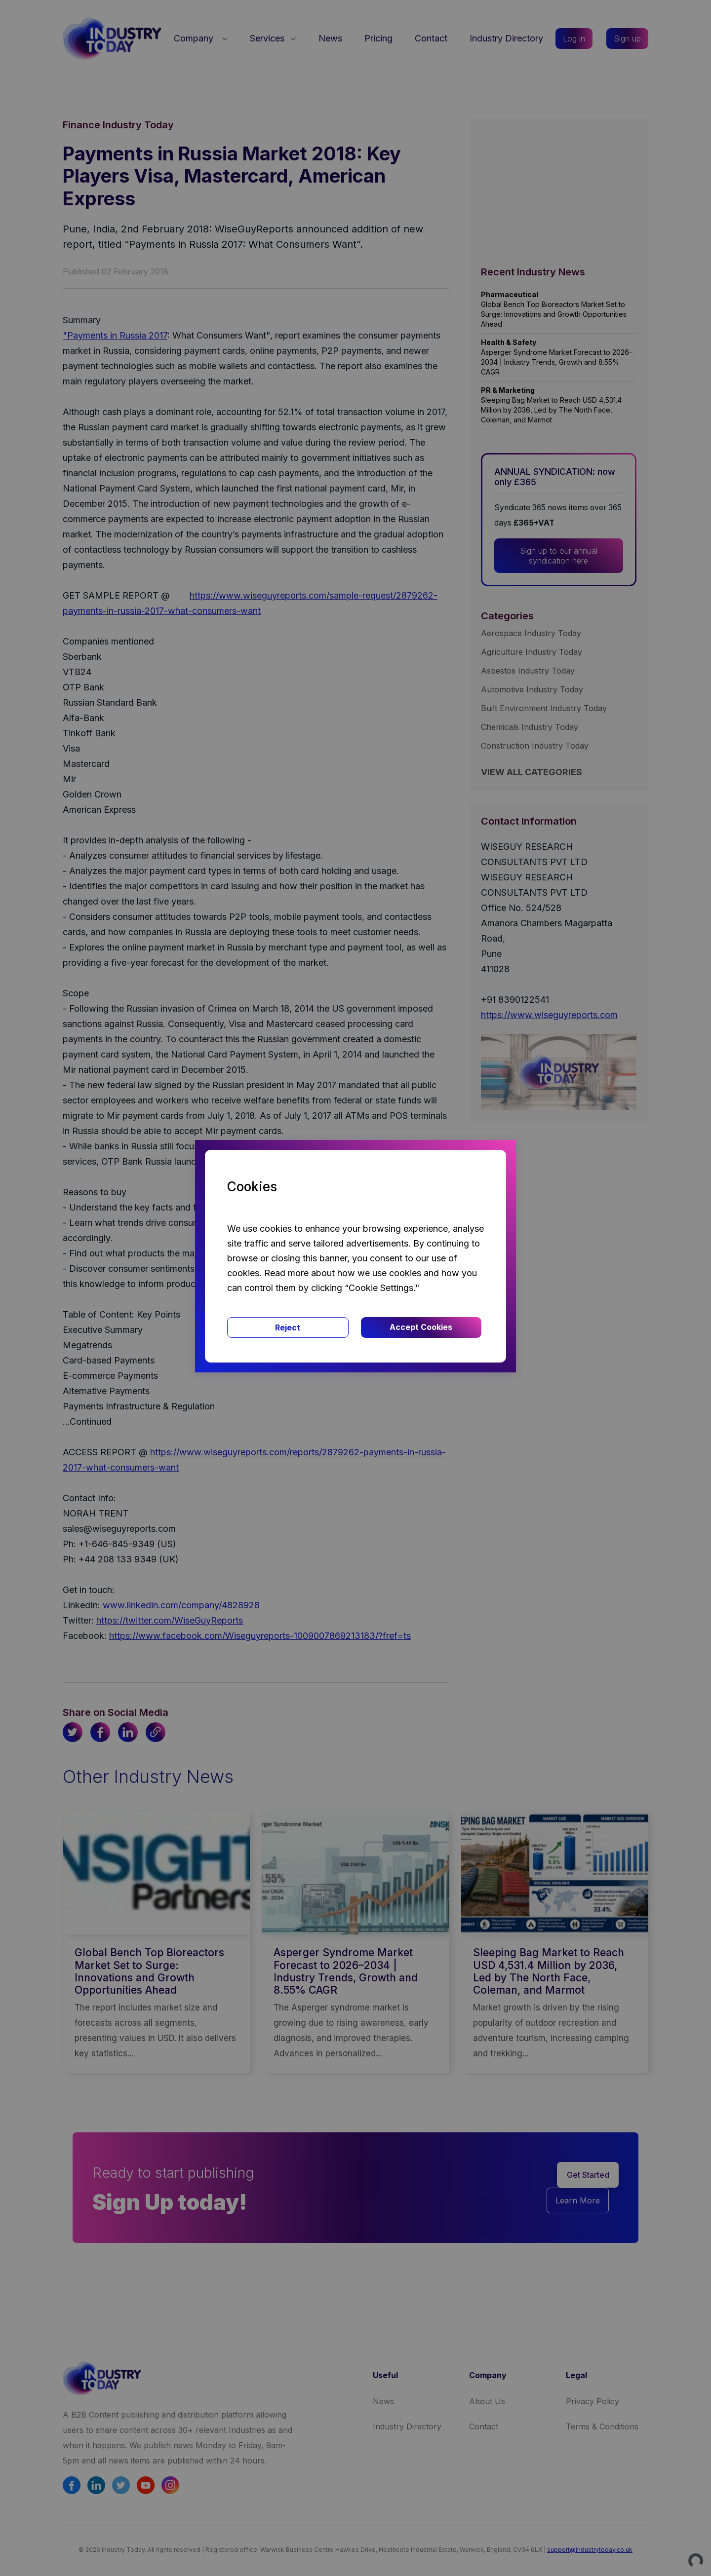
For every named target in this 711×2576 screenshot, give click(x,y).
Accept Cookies (421, 1327)
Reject (287, 1327)
